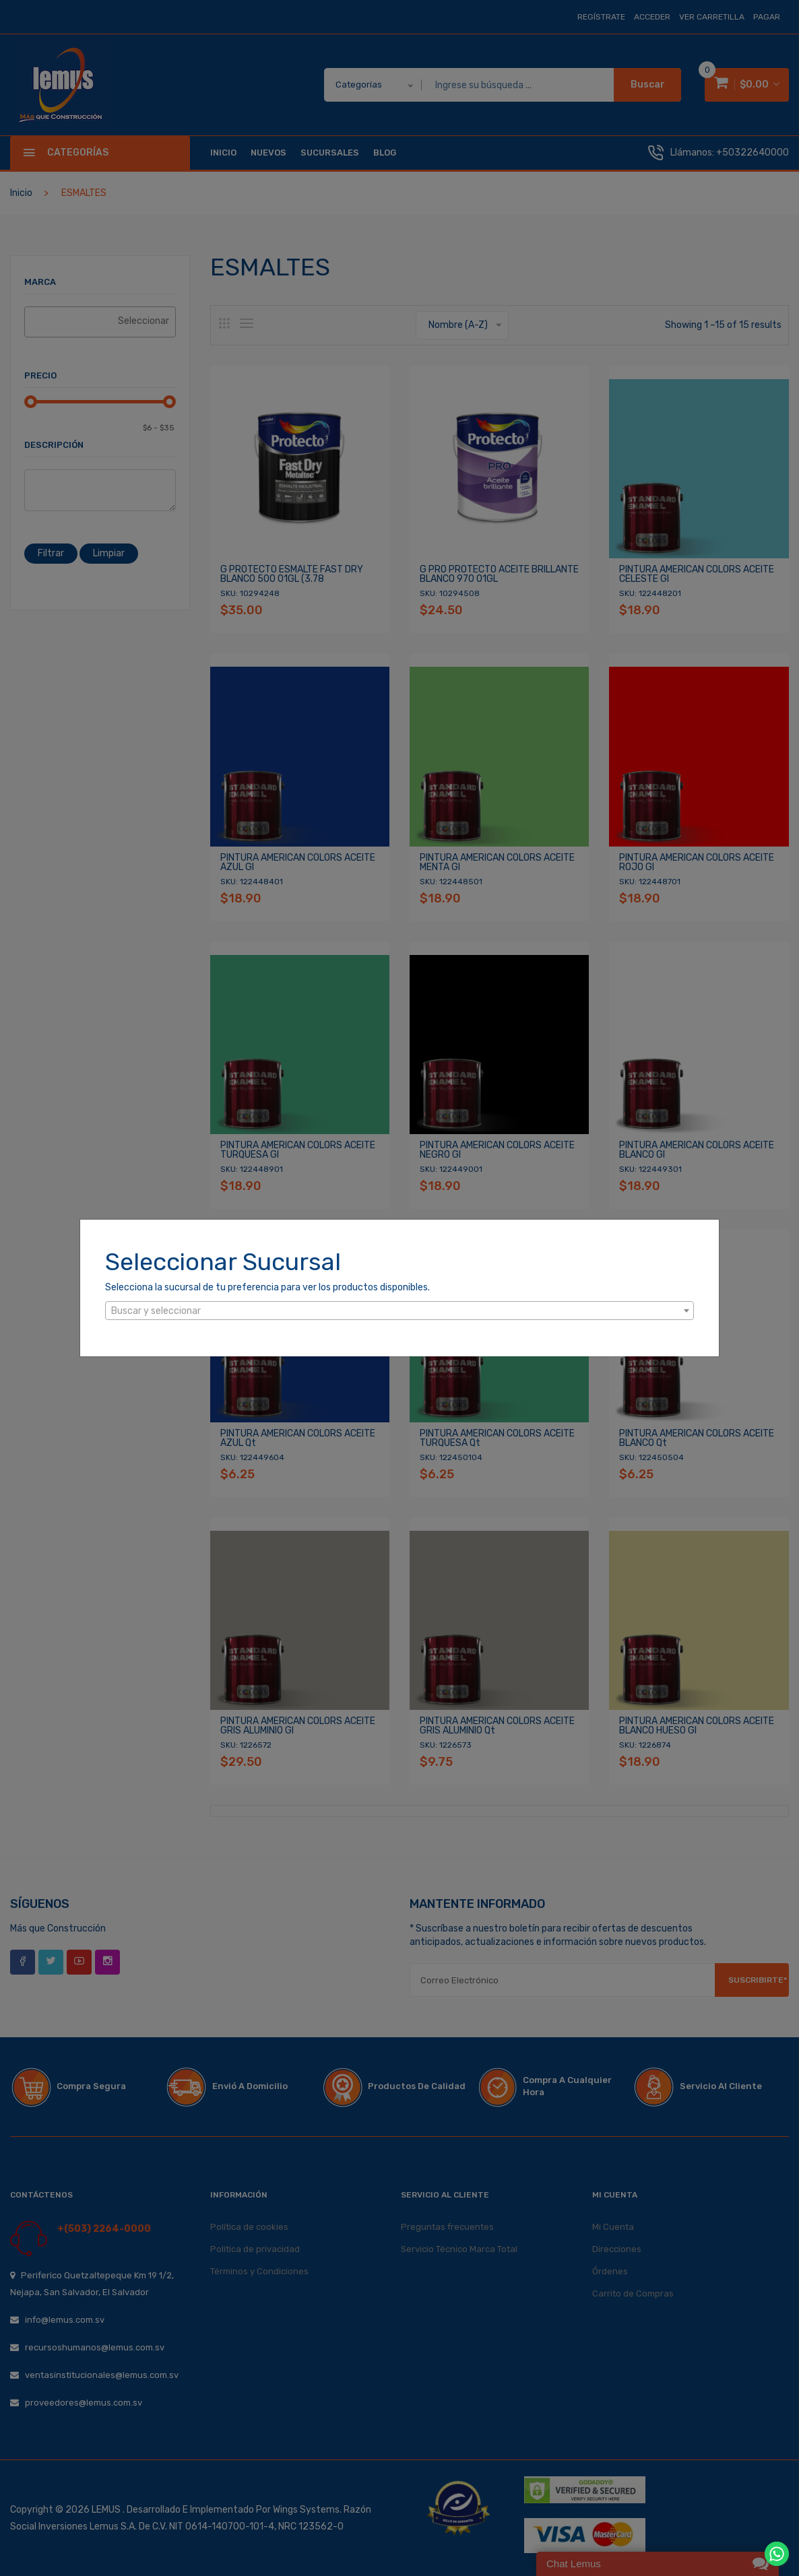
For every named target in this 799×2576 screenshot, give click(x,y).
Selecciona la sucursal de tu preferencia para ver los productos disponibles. (267, 1287)
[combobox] (399, 1310)
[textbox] (399, 1311)
